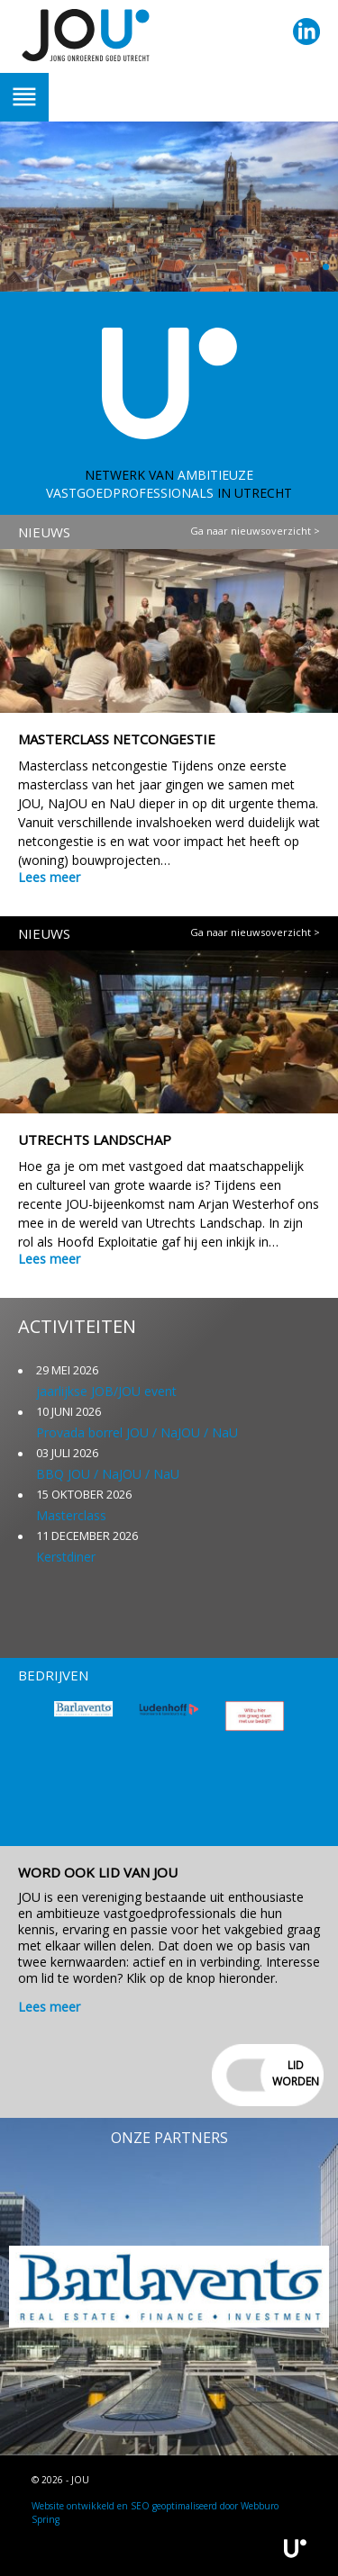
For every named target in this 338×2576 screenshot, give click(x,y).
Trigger (24, 97)
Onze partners (169, 2138)
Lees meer (49, 877)
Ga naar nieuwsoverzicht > (255, 530)
